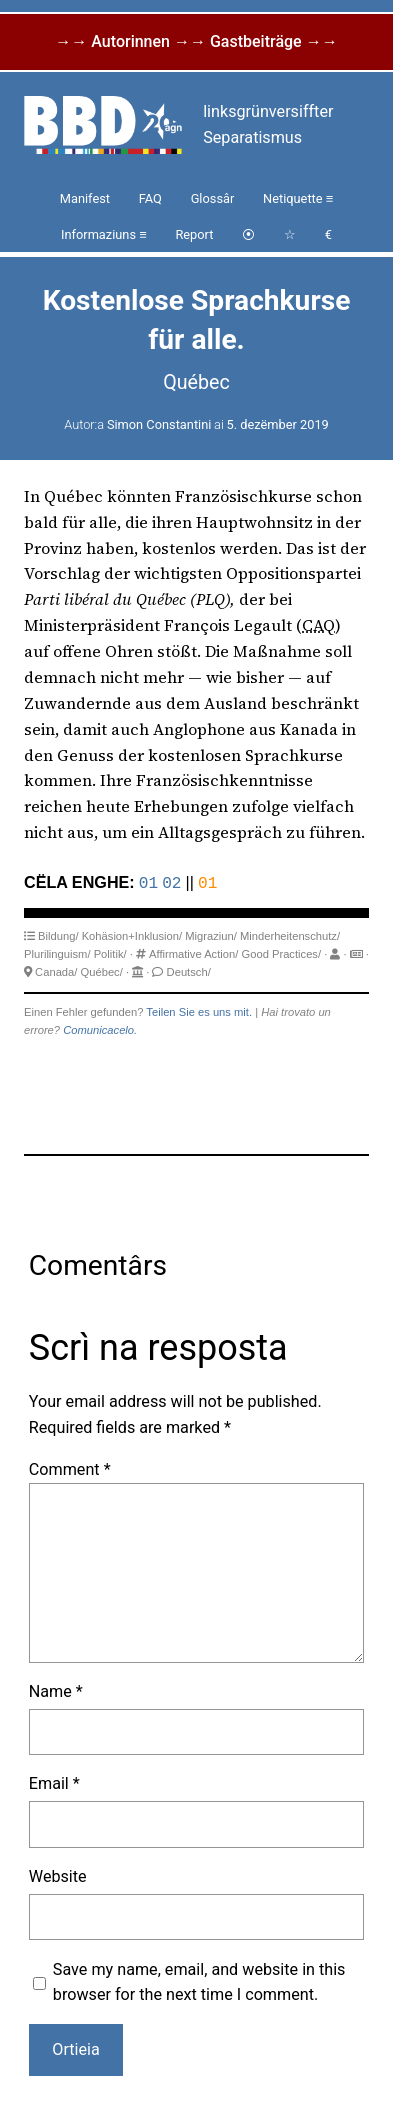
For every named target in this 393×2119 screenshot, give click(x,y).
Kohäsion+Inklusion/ (132, 934)
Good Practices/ (281, 952)
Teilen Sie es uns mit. (199, 1010)
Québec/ (102, 970)
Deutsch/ (189, 970)
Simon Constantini (159, 424)
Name (56, 1689)
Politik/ (110, 952)
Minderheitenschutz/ (290, 934)
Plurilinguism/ (57, 952)
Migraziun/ (211, 934)
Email (54, 1781)
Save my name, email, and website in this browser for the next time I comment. (199, 1980)
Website (58, 1874)
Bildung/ (58, 934)
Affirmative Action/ (193, 952)
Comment (70, 1467)
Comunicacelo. (100, 1028)
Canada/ (56, 970)
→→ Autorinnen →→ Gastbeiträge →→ (196, 41)
